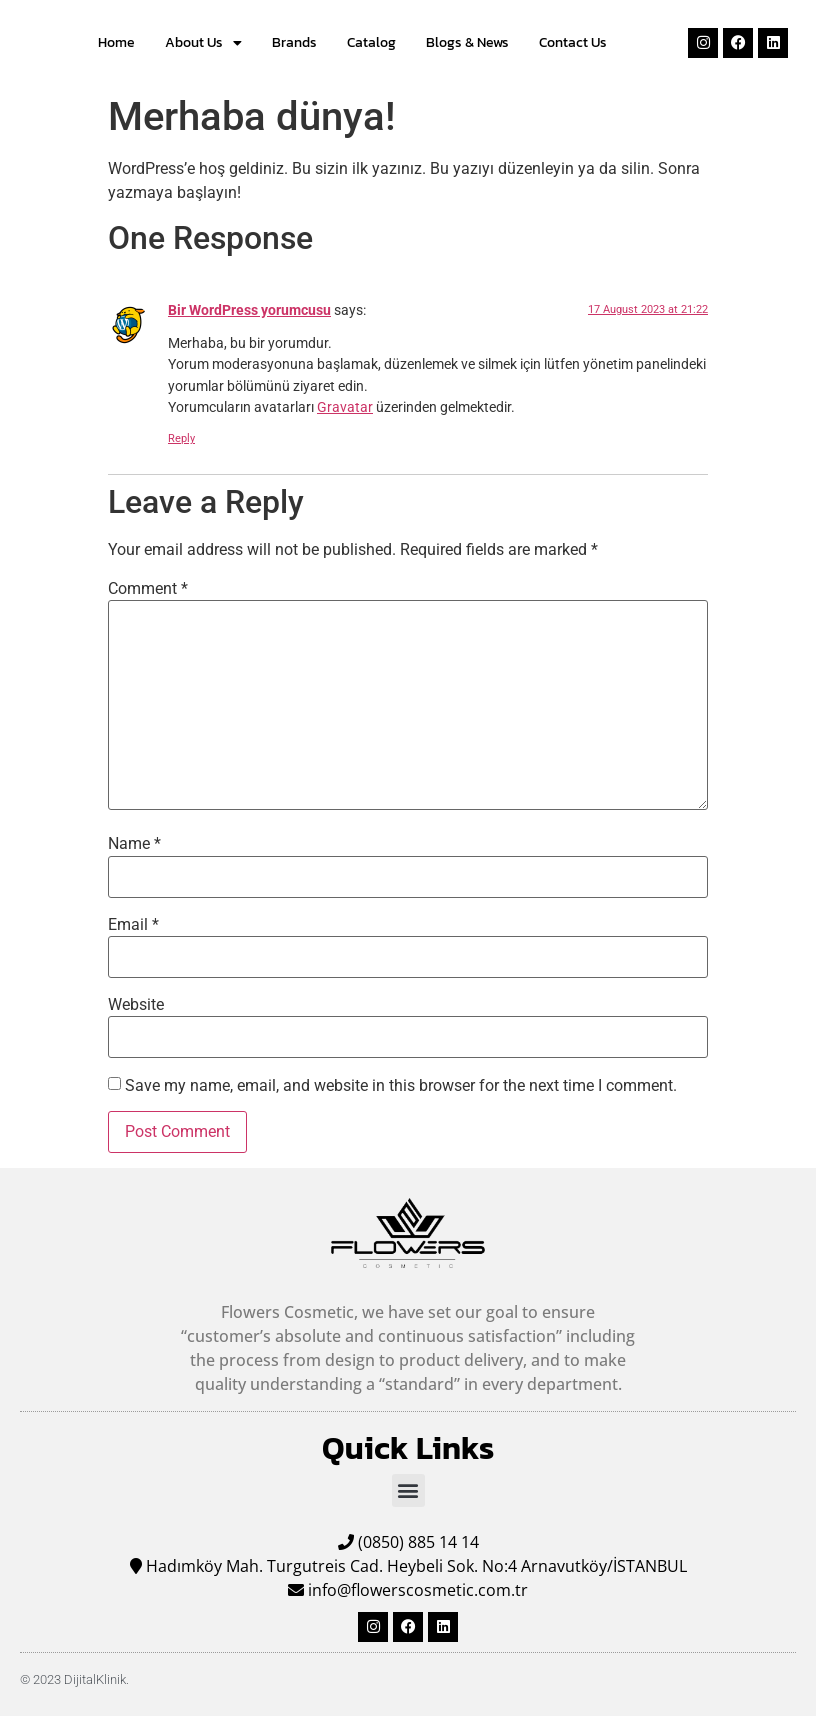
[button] (408, 1490)
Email (133, 925)
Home (116, 42)
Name (134, 844)
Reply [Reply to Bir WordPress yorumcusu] (181, 438)
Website (136, 1005)
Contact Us (573, 42)
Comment (148, 589)
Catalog (371, 42)
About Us (203, 43)
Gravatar (345, 407)
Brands (294, 42)
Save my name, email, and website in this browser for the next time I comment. (401, 1086)
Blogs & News (467, 42)
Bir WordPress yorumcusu (249, 310)
